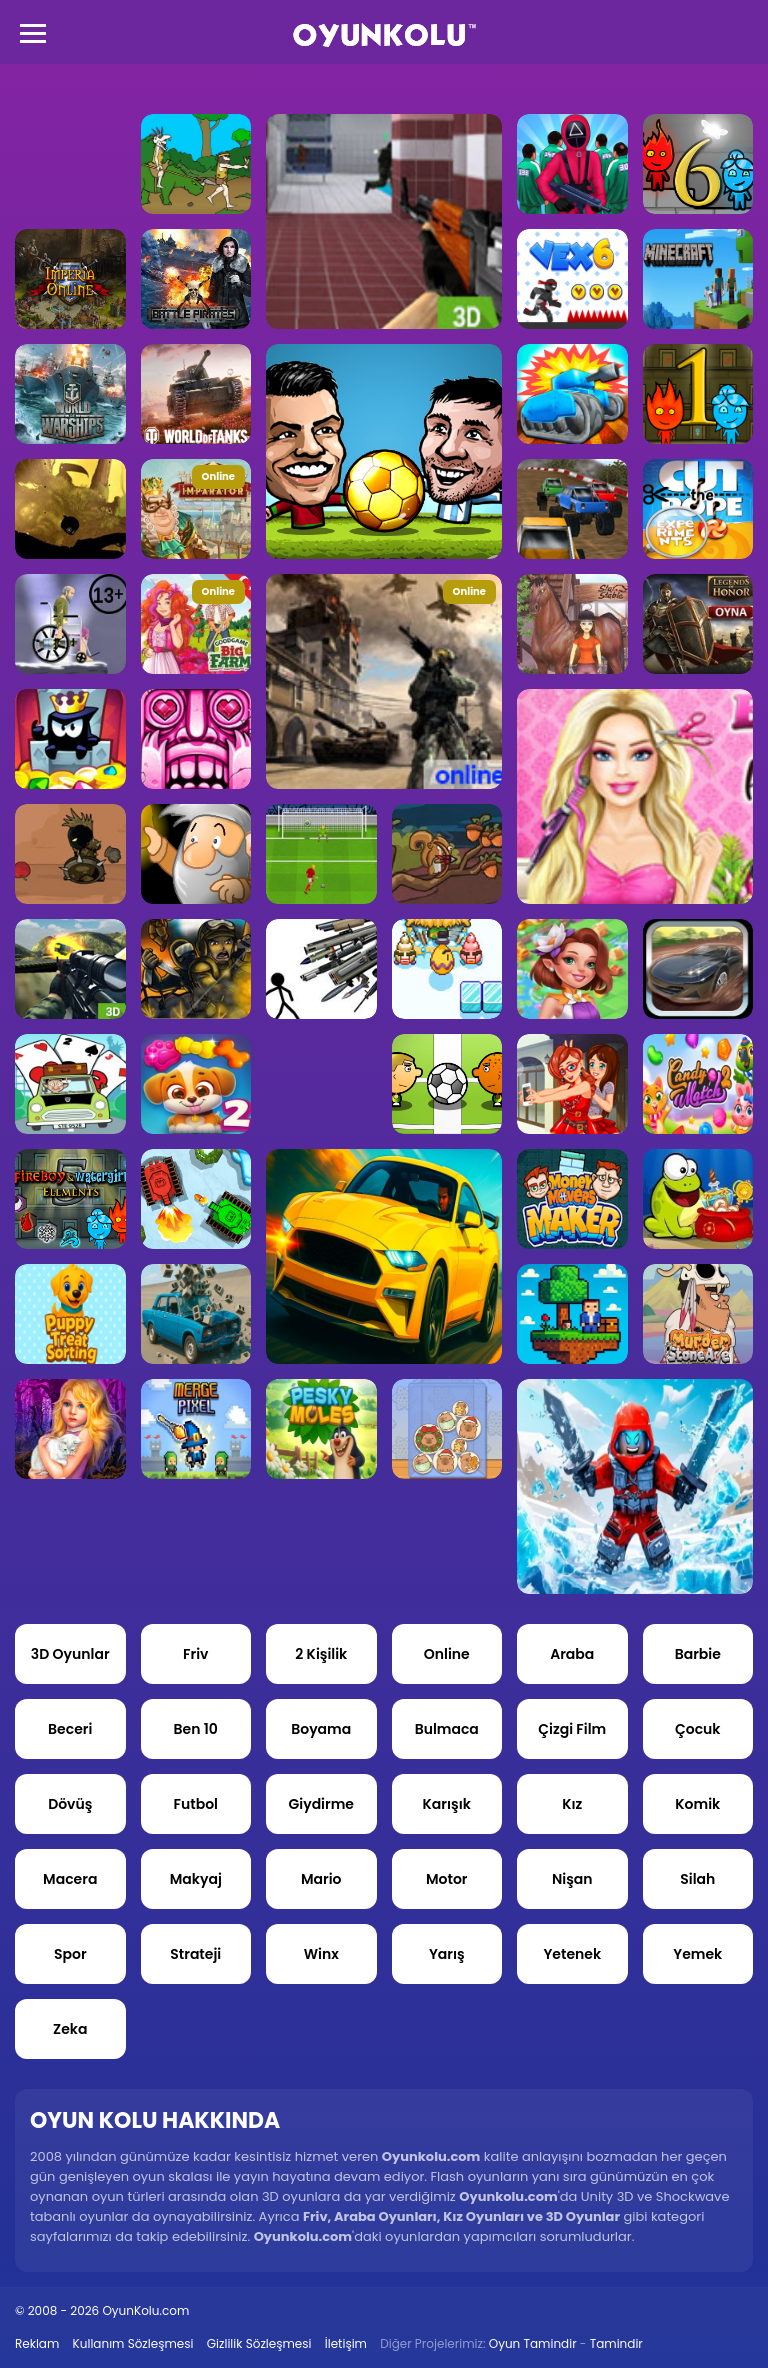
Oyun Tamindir (533, 2343)
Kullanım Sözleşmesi (133, 2343)
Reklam (37, 2343)
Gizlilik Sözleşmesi (259, 2343)
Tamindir (616, 2343)
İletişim (346, 2343)
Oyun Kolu (384, 35)
